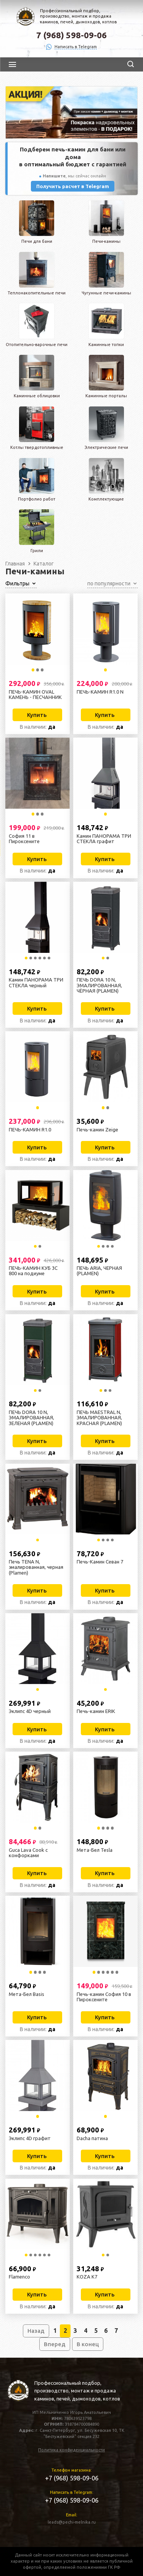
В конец (88, 2344)
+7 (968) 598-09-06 (71, 2478)
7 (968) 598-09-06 (71, 35)
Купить (37, 715)
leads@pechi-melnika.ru (72, 2522)
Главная (15, 564)
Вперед (55, 2344)
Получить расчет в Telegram (72, 186)
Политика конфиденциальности (71, 2450)
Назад (36, 2330)
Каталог (44, 564)
